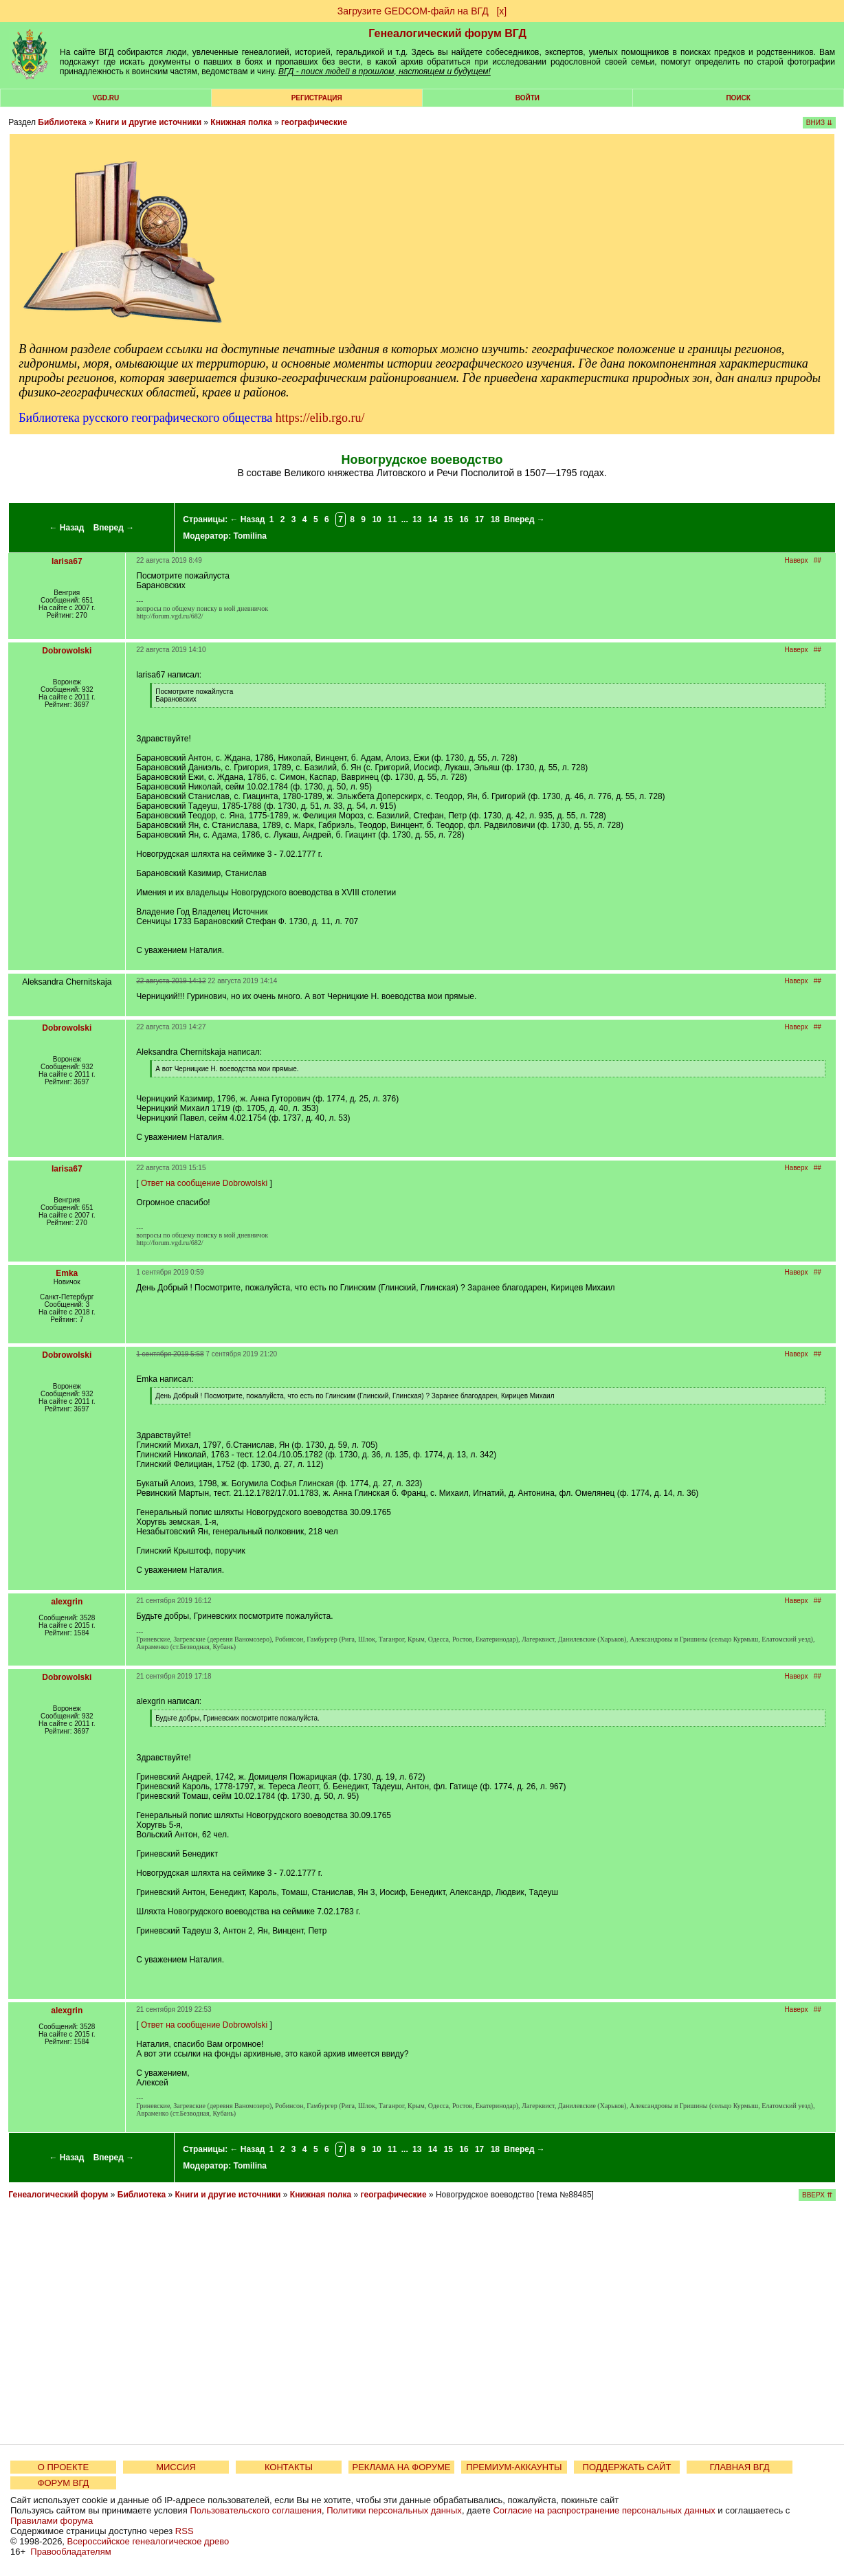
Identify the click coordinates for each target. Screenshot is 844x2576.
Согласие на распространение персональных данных (604, 2510)
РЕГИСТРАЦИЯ (316, 98)
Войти (527, 98)
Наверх (796, 560)
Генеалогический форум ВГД (447, 33)
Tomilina (250, 536)
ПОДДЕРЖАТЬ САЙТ (627, 2467)
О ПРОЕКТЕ (63, 2467)
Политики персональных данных (394, 2510)
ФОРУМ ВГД (63, 2483)
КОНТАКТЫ (289, 2467)
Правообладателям (70, 2551)
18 (495, 519)
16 (463, 519)
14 (432, 519)
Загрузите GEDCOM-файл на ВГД (413, 10)
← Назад (66, 528)
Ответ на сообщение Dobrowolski (204, 1183)
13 (416, 519)
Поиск (738, 98)
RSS (184, 2531)
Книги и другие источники (148, 122)
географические (314, 122)
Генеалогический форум (58, 2194)
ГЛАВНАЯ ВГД (740, 2467)
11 (392, 519)
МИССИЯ (176, 2467)
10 (376, 519)
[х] (501, 10)
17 (479, 519)
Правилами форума (51, 2521)
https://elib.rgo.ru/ (320, 418)
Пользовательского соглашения (256, 2510)
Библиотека (62, 122)
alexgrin (66, 1601)
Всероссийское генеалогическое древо (148, 2541)
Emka (67, 1273)
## (817, 560)
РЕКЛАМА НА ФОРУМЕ (401, 2467)
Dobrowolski (66, 651)
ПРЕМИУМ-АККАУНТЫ (514, 2467)
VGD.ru (105, 98)
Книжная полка (240, 122)
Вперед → (114, 528)
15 (448, 519)
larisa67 (67, 561)
